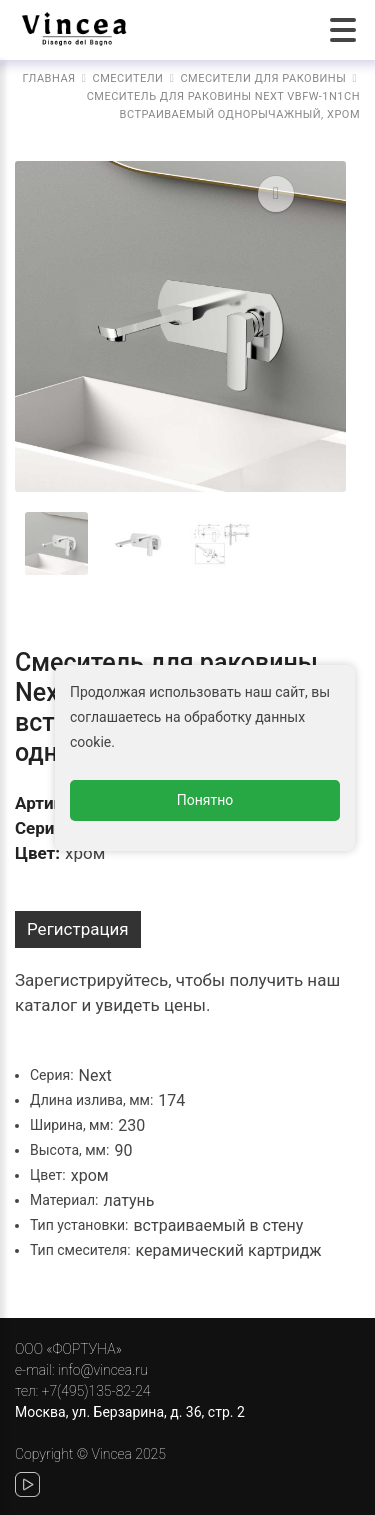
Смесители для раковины (263, 78)
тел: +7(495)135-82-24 (82, 1391)
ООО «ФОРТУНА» (68, 1349)
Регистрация (78, 929)
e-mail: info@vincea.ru (81, 1370)
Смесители (128, 78)
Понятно (205, 800)
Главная (49, 78)
